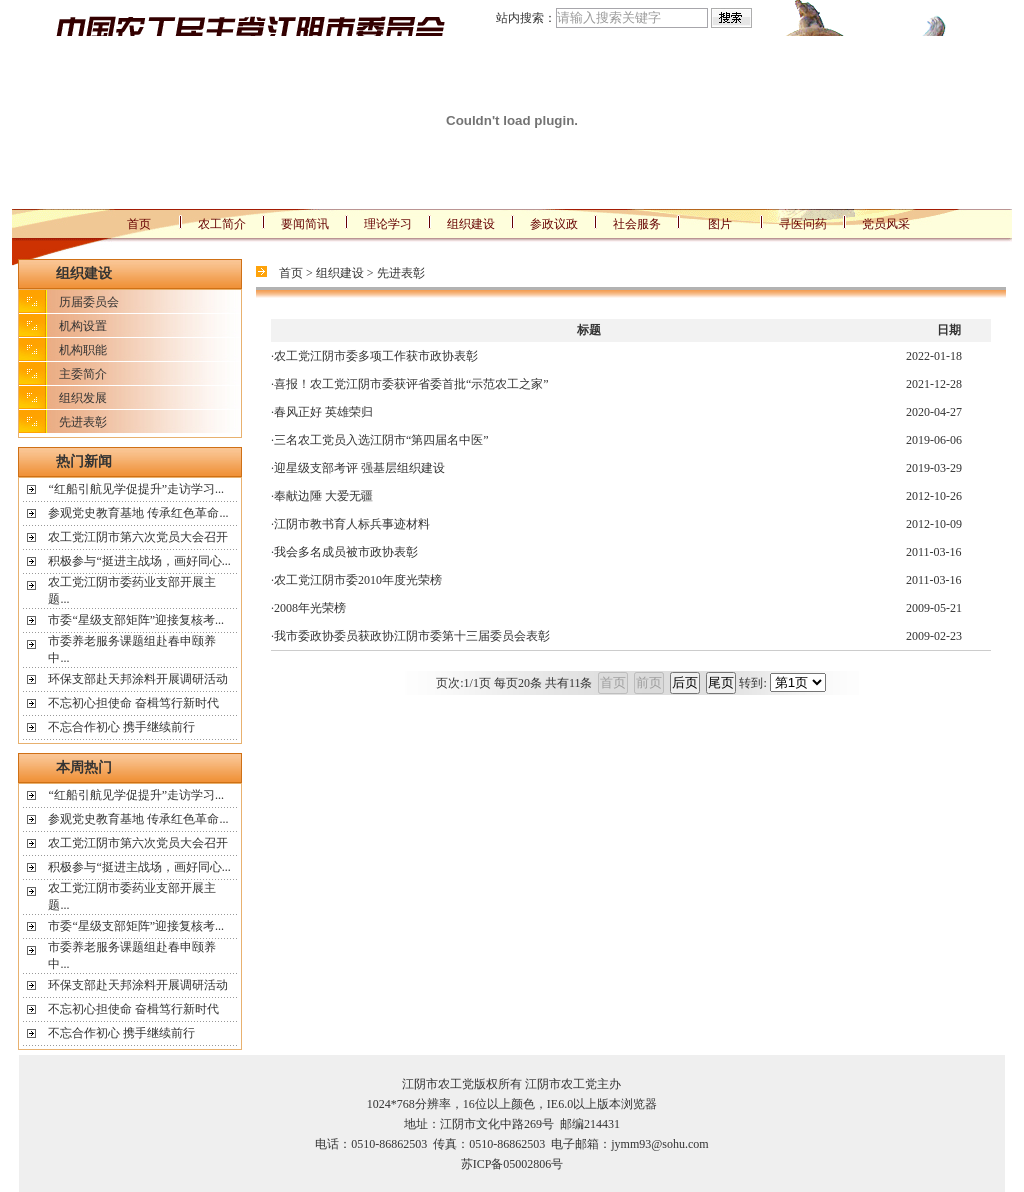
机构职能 (83, 350)
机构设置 (83, 326)
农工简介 (222, 224)
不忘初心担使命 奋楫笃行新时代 (133, 703)
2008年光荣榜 (310, 608)
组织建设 (471, 224)
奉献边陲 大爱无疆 (323, 496)
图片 (720, 224)
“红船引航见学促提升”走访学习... (136, 489)
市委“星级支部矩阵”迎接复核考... (136, 620)
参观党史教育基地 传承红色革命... (138, 513)
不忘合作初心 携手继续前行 (121, 727)
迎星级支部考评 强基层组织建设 (359, 468)
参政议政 (554, 224)
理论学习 (388, 224)
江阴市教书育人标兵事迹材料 (352, 524)
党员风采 (886, 224)
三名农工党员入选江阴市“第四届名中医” (381, 440)
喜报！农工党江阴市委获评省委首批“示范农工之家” (411, 384)
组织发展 (83, 398)
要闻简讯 (305, 224)
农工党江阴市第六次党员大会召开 (138, 537)
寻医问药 (803, 224)
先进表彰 (83, 422)
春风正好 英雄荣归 (323, 412)
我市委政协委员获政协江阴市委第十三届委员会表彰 (412, 636)
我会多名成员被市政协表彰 (346, 552)
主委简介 (83, 374)
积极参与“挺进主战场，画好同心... (139, 561)
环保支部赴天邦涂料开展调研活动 (138, 679)
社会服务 (637, 224)
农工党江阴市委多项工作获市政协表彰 (376, 356)
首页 (139, 224)
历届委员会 (89, 302)
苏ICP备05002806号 (512, 1164)
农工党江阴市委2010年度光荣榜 (358, 580)
